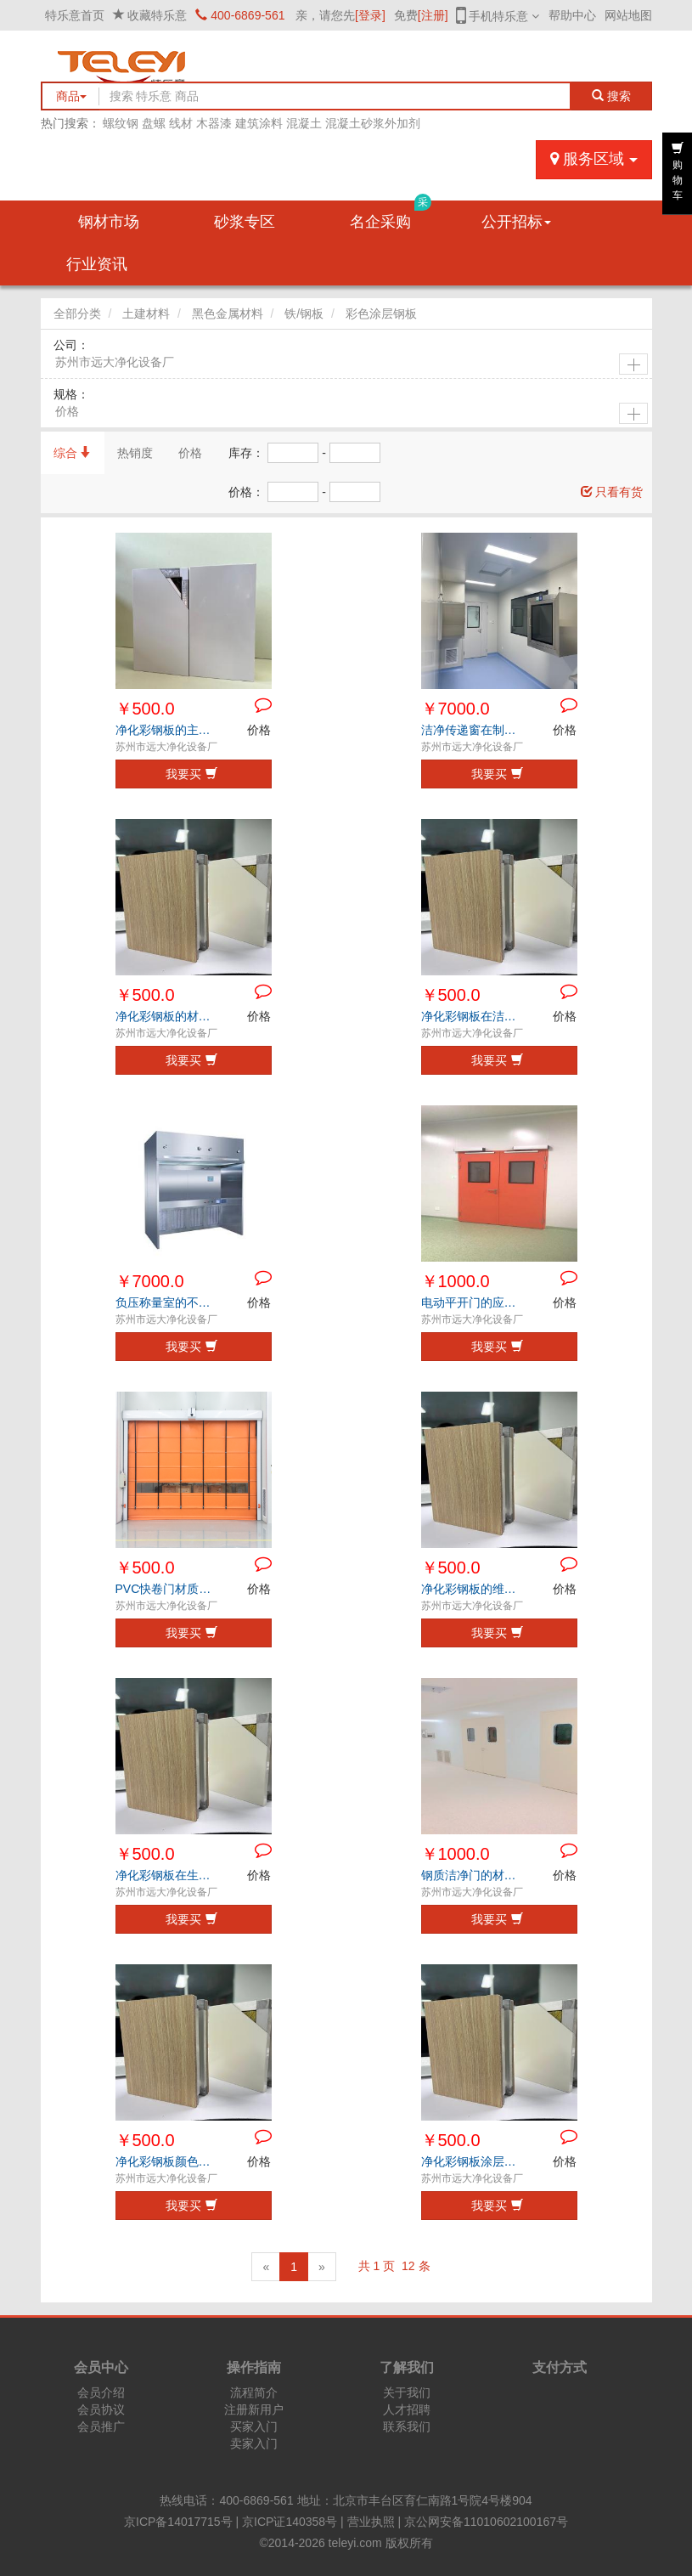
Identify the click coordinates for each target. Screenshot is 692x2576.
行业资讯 (96, 264)
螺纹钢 (120, 123)
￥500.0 (145, 708)
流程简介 (254, 2392)
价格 (67, 411)
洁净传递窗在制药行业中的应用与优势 (473, 730)
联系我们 (406, 2426)
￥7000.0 (455, 708)
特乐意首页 (74, 15)
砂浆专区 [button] (244, 221)
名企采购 (390, 215)
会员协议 (101, 2409)
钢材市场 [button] (108, 221)
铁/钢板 (303, 313)
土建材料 (146, 313)
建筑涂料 (259, 123)
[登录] (370, 15)
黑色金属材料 (227, 313)
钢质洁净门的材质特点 (473, 1875)
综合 (73, 453)
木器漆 (214, 123)
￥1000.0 (455, 1281)
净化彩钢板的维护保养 (473, 1589)
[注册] (433, 15)
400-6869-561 (239, 15)
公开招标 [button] (516, 221)
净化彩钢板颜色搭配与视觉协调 (167, 2161)
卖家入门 (254, 2443)
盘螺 (154, 123)
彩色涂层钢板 (381, 313)
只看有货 (612, 492)
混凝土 (304, 123)
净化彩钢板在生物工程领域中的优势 (167, 1875)
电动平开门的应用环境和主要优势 (473, 1302)
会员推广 (101, 2426)
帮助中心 (572, 15)
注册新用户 (254, 2409)
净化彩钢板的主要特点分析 (167, 730)
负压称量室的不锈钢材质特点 (167, 1302)
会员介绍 (101, 2392)
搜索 (611, 96)
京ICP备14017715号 (178, 2521)
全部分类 (77, 313)
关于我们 (406, 2392)
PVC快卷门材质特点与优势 (167, 1589)
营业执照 (371, 2521)
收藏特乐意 (157, 15)
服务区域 (593, 158)
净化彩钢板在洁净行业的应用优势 (473, 1016)
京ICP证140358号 (289, 2521)
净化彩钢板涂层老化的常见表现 (473, 2161)
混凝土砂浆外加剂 (372, 123)
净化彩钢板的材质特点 (167, 1016)
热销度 (135, 453)
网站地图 (628, 15)
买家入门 (254, 2426)
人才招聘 (406, 2409)
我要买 (191, 774)
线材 (181, 123)
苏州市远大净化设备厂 (114, 362)
